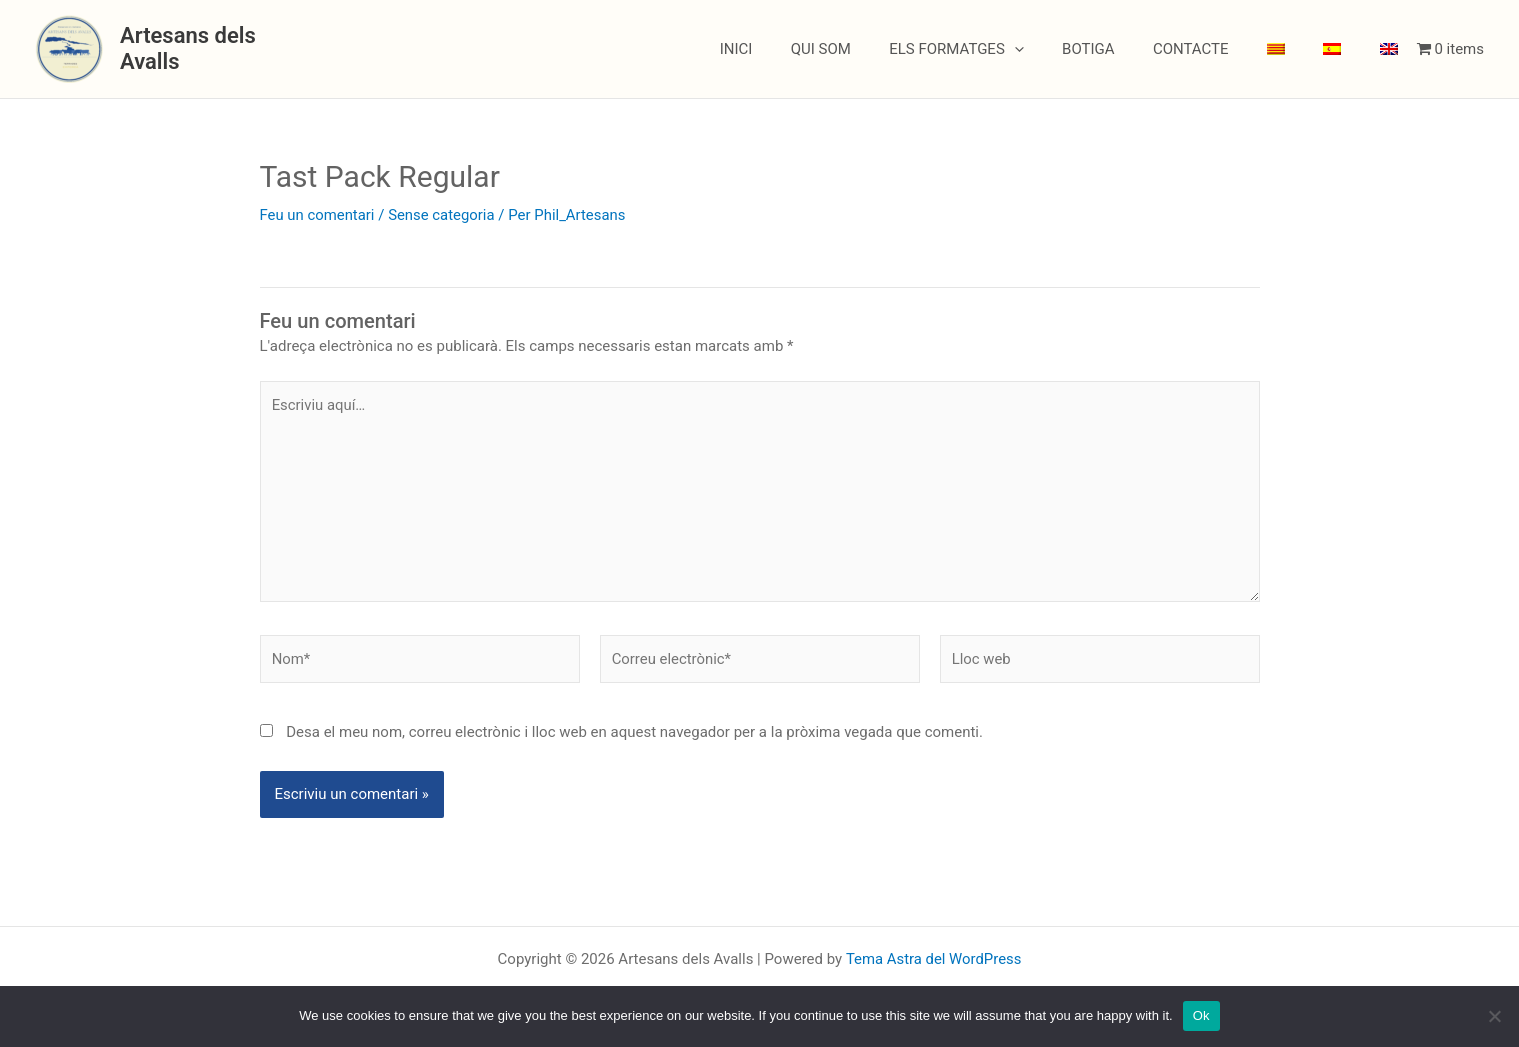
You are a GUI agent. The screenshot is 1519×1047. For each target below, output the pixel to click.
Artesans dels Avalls (220, 48)
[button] (1060, 49)
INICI (798, 49)
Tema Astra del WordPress (933, 959)
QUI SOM (875, 49)
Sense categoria (442, 215)
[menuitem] (1297, 49)
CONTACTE (1220, 49)
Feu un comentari (318, 215)
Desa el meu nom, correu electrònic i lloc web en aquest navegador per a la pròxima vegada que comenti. (634, 734)
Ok (1201, 1015)
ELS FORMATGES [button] (1002, 49)
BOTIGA (1126, 49)
